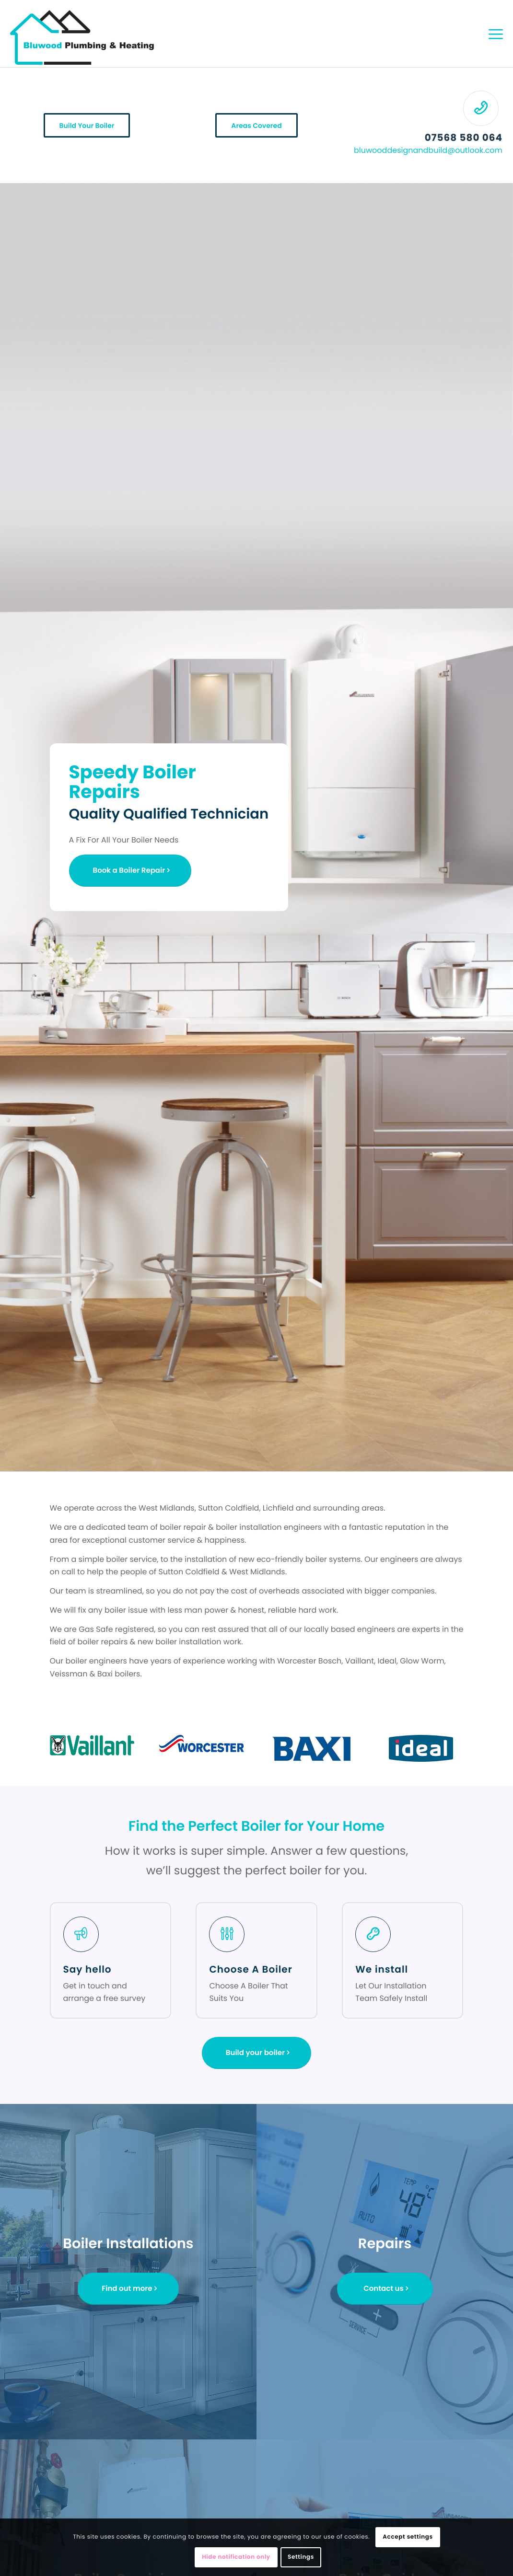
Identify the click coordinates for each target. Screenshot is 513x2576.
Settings (301, 2557)
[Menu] (496, 33)
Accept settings (407, 2537)
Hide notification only (236, 2557)
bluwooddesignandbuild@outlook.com (428, 150)
